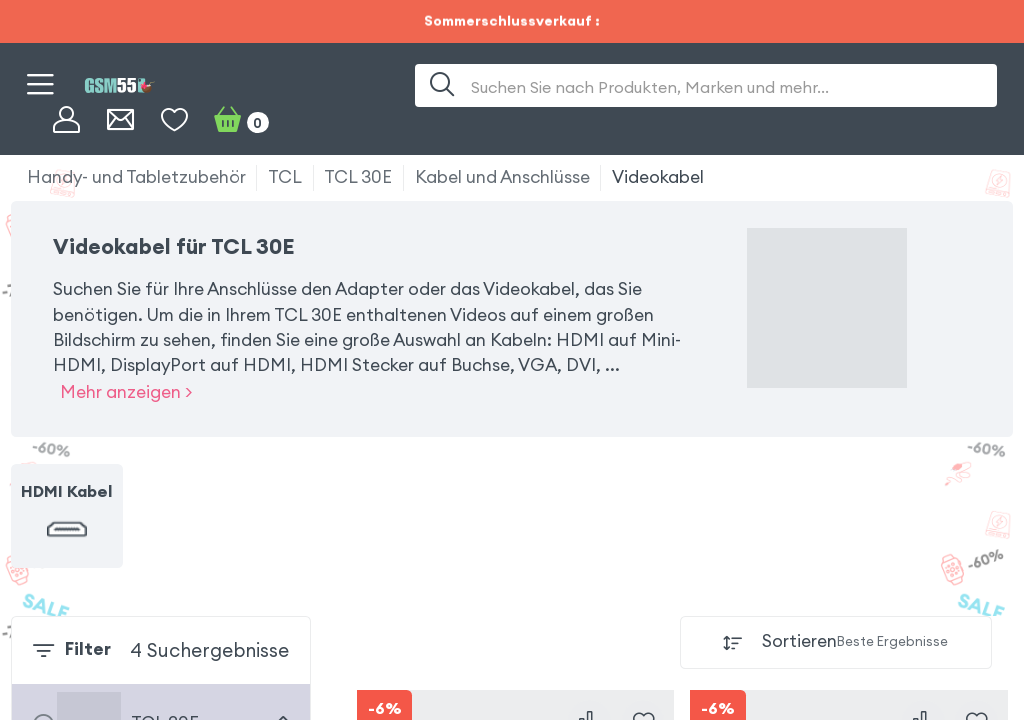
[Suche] (442, 85)
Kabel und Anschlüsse (502, 177)
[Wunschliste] (174, 120)
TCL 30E (358, 177)
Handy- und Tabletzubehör (136, 177)
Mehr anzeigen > (126, 392)
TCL (285, 177)
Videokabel (658, 177)
